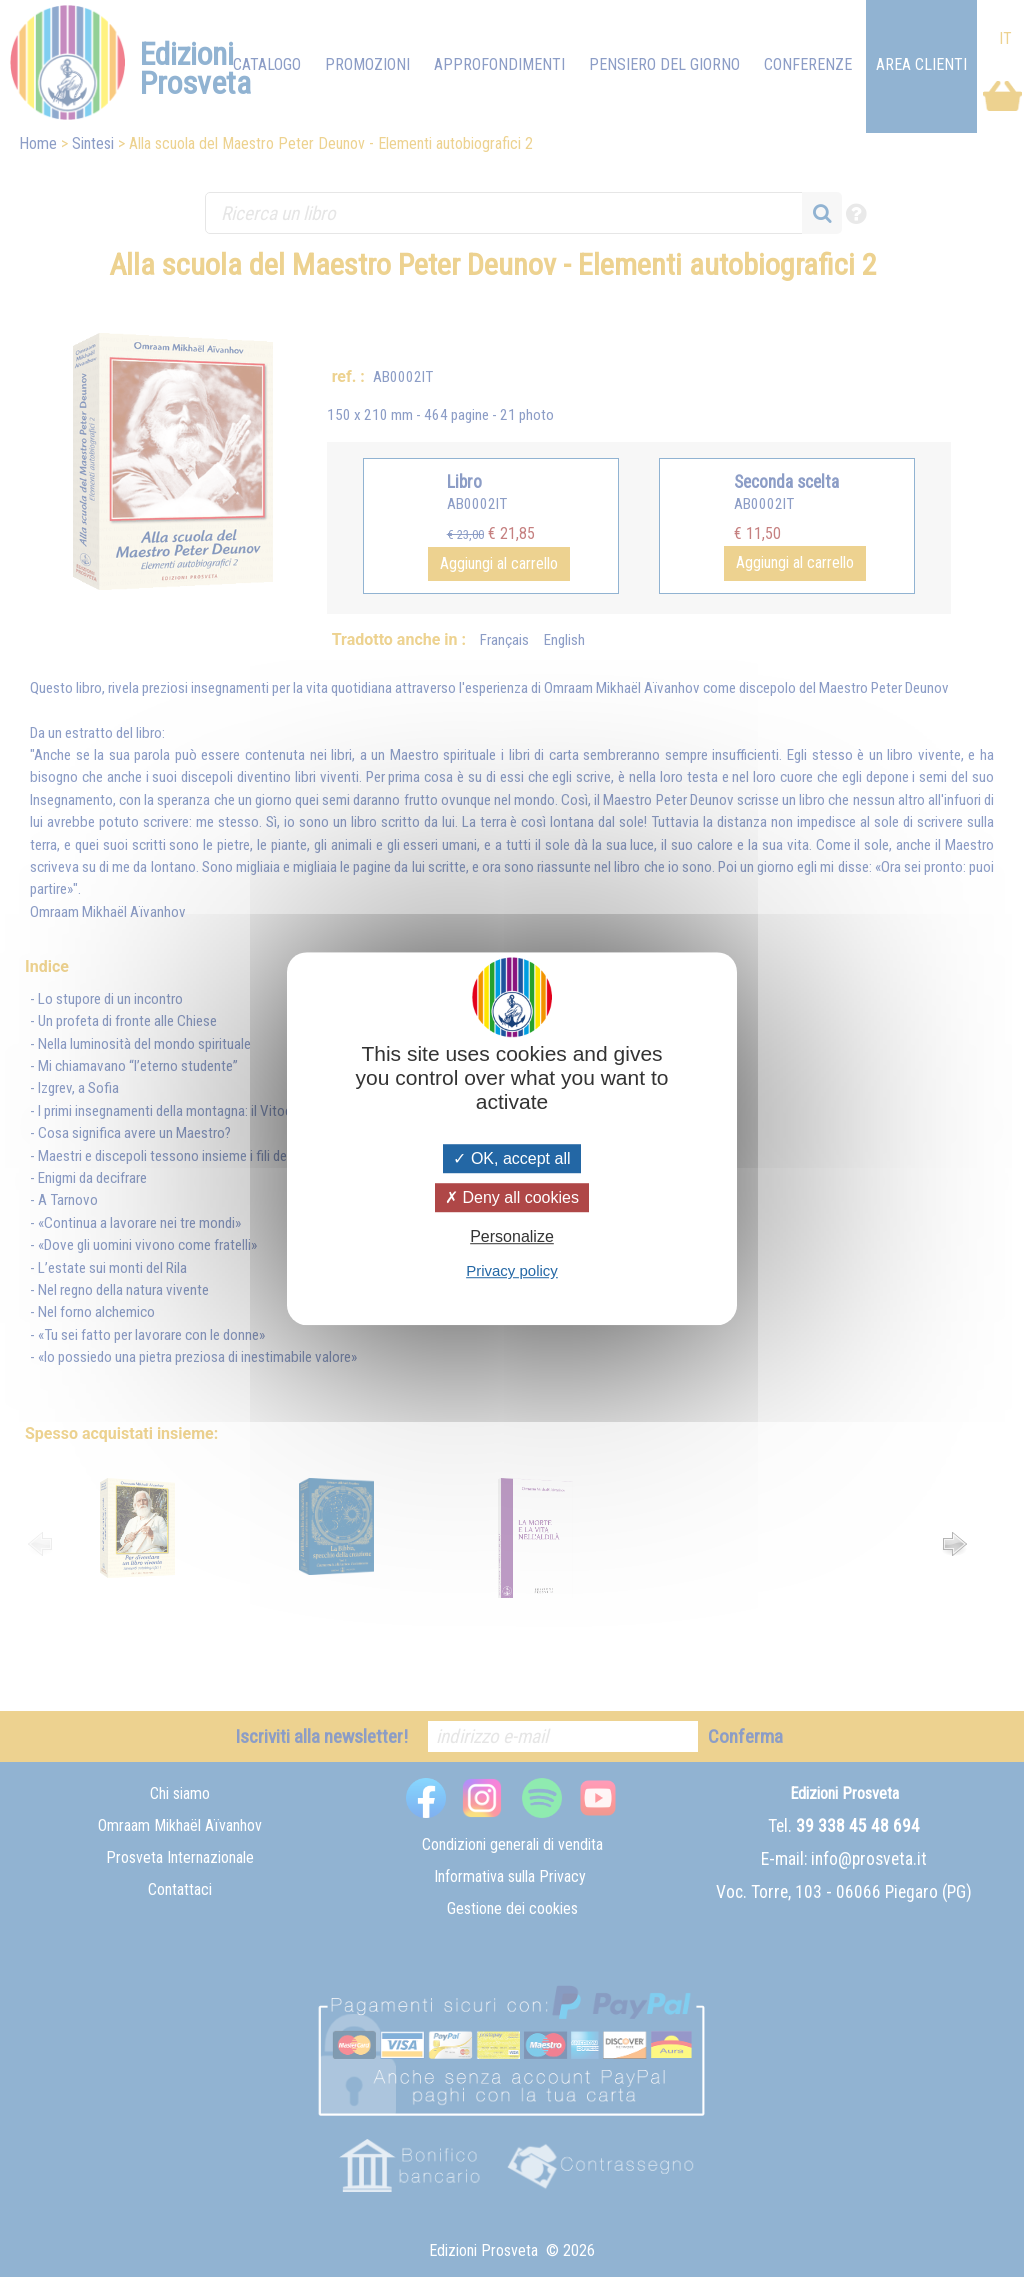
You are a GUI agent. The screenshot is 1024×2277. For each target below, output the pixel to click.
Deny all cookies (512, 1197)
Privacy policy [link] (512, 1270)
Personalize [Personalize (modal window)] (512, 1236)
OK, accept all (511, 1158)
